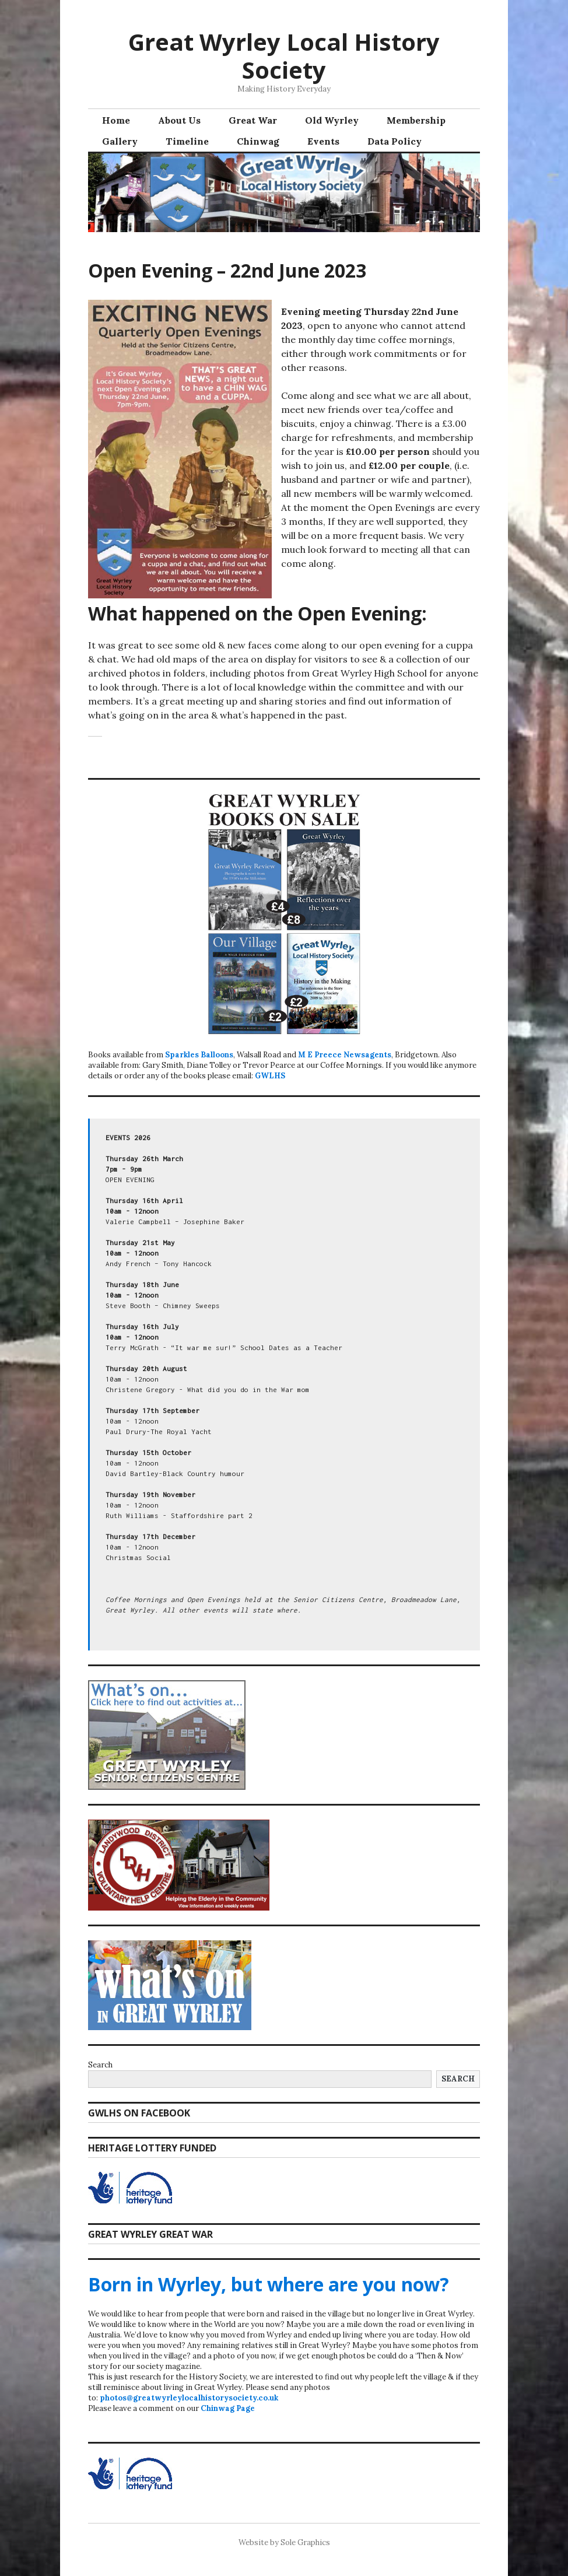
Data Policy (394, 141)
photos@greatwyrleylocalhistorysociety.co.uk (189, 2398)
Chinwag (258, 141)
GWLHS (270, 1076)
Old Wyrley (332, 120)
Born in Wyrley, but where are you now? (268, 2284)
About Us (179, 120)
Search (100, 2065)
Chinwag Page (228, 2408)
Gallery (120, 141)
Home (116, 120)
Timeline (187, 141)
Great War (253, 120)
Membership (416, 120)
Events (323, 141)
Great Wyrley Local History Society (284, 56)
